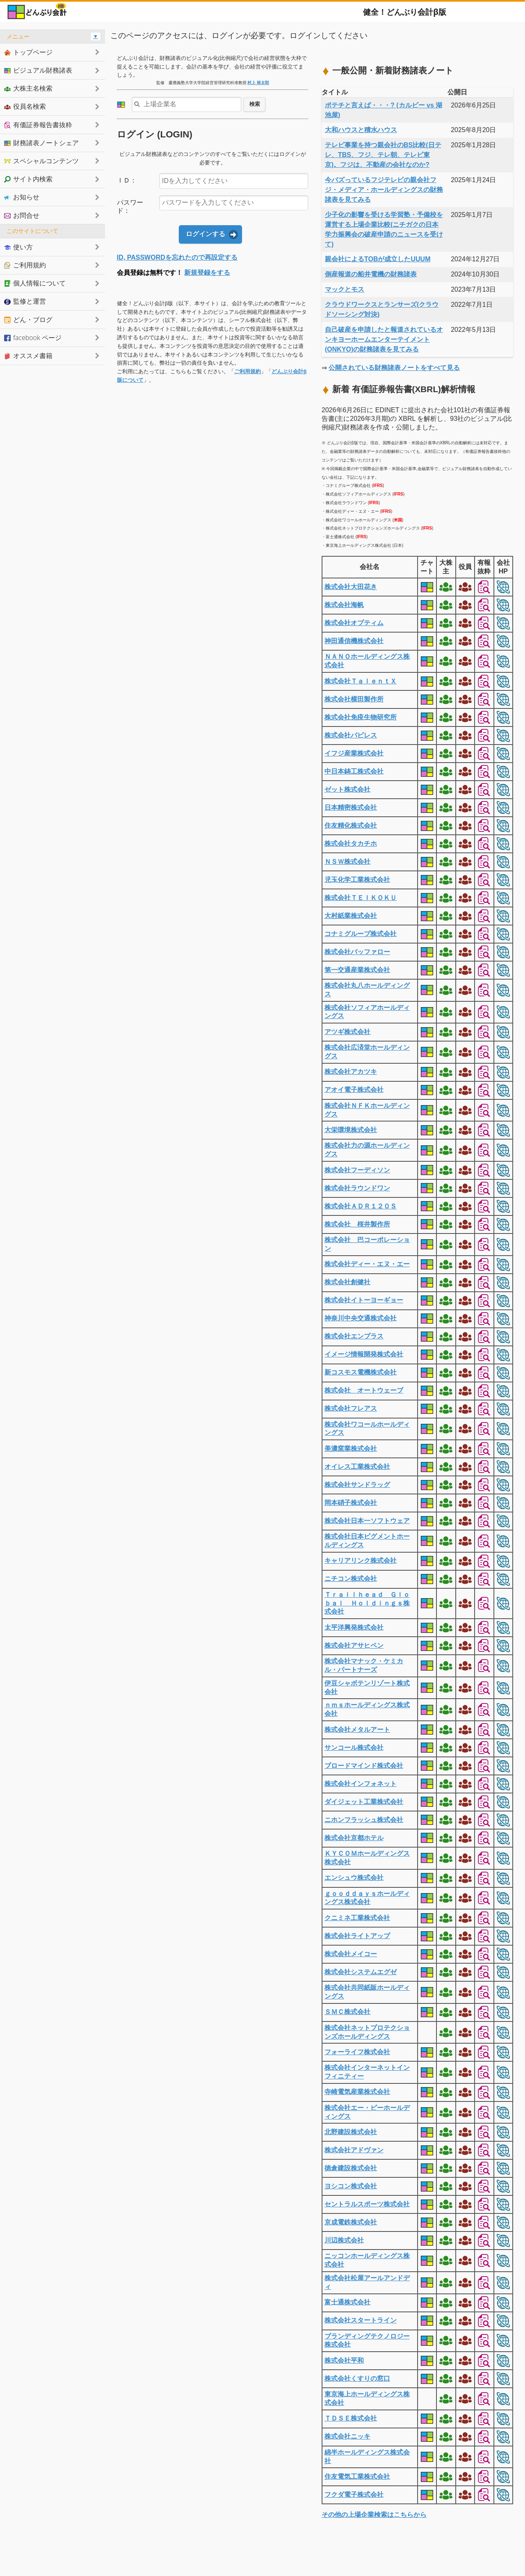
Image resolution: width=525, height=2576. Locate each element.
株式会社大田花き (350, 586)
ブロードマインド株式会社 (363, 1765)
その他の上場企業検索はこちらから (374, 2514)
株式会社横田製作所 (353, 699)
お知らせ (21, 196)
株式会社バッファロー (357, 951)
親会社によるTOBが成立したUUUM (377, 259)
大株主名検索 (28, 88)
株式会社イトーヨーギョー (363, 1300)
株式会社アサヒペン (353, 1645)
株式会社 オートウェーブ (363, 1390)
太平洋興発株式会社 (353, 1627)
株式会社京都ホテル (353, 1837)
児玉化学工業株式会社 (357, 879)
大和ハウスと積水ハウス (361, 129)
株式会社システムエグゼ (360, 1972)
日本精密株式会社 (350, 807)
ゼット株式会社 (347, 789)
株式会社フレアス (350, 1408)
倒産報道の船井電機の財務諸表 (371, 274)
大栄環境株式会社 (350, 1129)
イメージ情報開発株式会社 (363, 1354)
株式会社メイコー (350, 1953)
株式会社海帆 (344, 604)
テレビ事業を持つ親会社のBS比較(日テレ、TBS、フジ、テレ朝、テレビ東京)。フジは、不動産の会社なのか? (383, 155)
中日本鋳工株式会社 (353, 771)
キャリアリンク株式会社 (360, 1560)
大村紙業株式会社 (350, 915)
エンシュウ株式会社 (353, 1877)
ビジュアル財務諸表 (38, 70)
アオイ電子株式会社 (353, 1089)
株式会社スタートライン (360, 2320)
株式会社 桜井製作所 (357, 1224)
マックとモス (344, 289)
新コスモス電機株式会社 (360, 1372)
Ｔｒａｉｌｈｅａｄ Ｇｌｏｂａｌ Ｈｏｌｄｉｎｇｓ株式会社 (367, 1603)
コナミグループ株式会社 (360, 933)
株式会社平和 (344, 2360)
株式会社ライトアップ (357, 1935)
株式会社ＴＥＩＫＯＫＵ (360, 897)
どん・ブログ (28, 319)
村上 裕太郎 (258, 82)
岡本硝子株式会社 (350, 1502)
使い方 (18, 246)
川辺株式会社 (344, 2240)
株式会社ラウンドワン (357, 1188)
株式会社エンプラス (353, 1336)
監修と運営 (25, 301)
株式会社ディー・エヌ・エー (367, 1264)
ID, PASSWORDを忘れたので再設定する (177, 257)
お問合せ (21, 215)
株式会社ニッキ (347, 2436)
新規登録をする (207, 272)
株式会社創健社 (347, 1282)
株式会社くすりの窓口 (357, 2378)
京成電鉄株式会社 (350, 2222)
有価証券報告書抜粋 (38, 124)
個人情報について (35, 283)
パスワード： (130, 207)
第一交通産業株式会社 (357, 969)
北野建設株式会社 (350, 2131)
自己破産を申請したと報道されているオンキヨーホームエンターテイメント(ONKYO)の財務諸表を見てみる (384, 339)
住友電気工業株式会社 (357, 2476)
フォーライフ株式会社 (357, 2051)
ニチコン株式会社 (350, 1578)
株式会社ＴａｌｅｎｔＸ (360, 681)
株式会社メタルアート (357, 1729)
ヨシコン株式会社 (350, 2186)
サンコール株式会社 (353, 1747)
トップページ (28, 52)
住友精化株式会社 (350, 825)
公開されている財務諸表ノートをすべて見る (394, 367)
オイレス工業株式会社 (357, 1466)
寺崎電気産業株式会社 (357, 2091)
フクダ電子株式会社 (353, 2494)
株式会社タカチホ (350, 843)
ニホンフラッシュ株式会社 (363, 1819)
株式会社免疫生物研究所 (360, 717)
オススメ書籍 (28, 355)
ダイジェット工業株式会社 (363, 1801)
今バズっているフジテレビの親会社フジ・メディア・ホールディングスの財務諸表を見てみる (384, 189)
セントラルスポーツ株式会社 (367, 2204)
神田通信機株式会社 (353, 640)
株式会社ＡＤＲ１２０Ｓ (360, 1206)
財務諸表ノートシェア (41, 142)
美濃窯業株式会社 (350, 1448)
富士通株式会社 (347, 2302)
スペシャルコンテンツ (41, 160)
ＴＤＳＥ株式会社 (350, 2418)
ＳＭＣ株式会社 (347, 2011)
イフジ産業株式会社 (353, 753)
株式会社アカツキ (350, 1071)
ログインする (205, 234)
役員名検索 (25, 106)
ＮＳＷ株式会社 (347, 861)
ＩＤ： (127, 180)
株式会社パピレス (350, 735)
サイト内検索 (28, 178)
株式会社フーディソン (357, 1170)
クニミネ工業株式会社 (357, 1917)
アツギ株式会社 (347, 1031)
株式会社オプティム (353, 622)
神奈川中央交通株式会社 (360, 1318)
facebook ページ (33, 337)
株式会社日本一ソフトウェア (367, 1520)
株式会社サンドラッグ (357, 1484)
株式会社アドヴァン (353, 2150)
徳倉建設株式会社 (350, 2168)
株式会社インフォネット (360, 1783)
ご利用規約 (247, 371)
